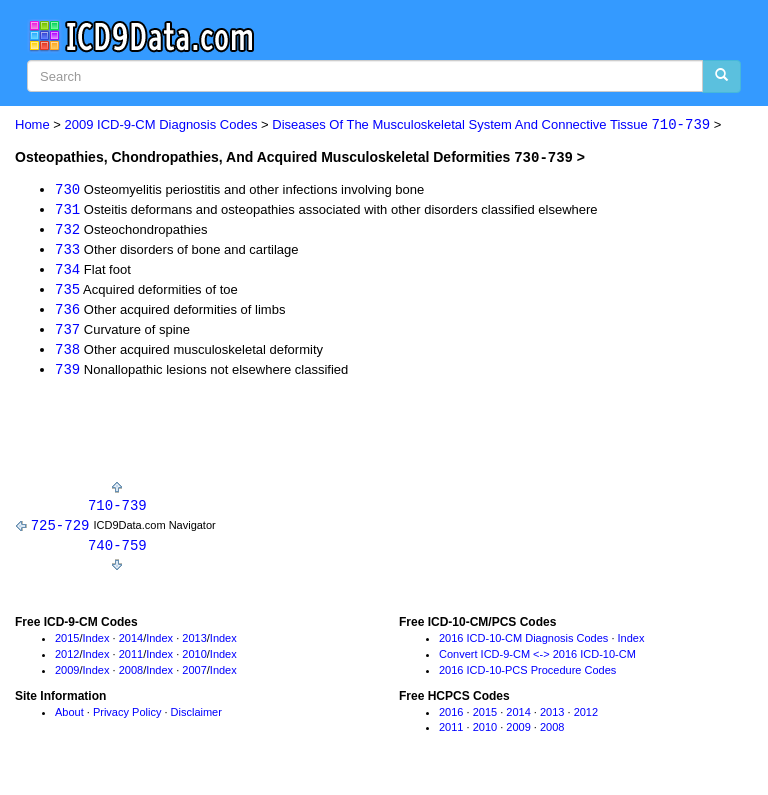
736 (67, 312)
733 (67, 250)
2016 (451, 719)
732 (67, 229)
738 (67, 353)
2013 (194, 645)
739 (67, 373)
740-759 (117, 551)
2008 (131, 677)
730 (67, 188)
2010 (194, 661)
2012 (67, 661)
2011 (131, 661)
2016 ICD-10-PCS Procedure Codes (527, 677)
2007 (194, 677)
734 (67, 270)
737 (67, 332)
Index (96, 645)
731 (67, 209)
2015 (67, 645)
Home (32, 125)
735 (67, 291)
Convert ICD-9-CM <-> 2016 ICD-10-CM (537, 661)
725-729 (60, 530)
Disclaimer (196, 719)
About (69, 719)
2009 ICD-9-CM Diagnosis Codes (161, 125)
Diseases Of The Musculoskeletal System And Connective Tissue (491, 125)
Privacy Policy (127, 719)
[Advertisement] (249, 439)
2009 (67, 677)
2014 (131, 645)
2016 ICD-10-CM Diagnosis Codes (523, 645)
